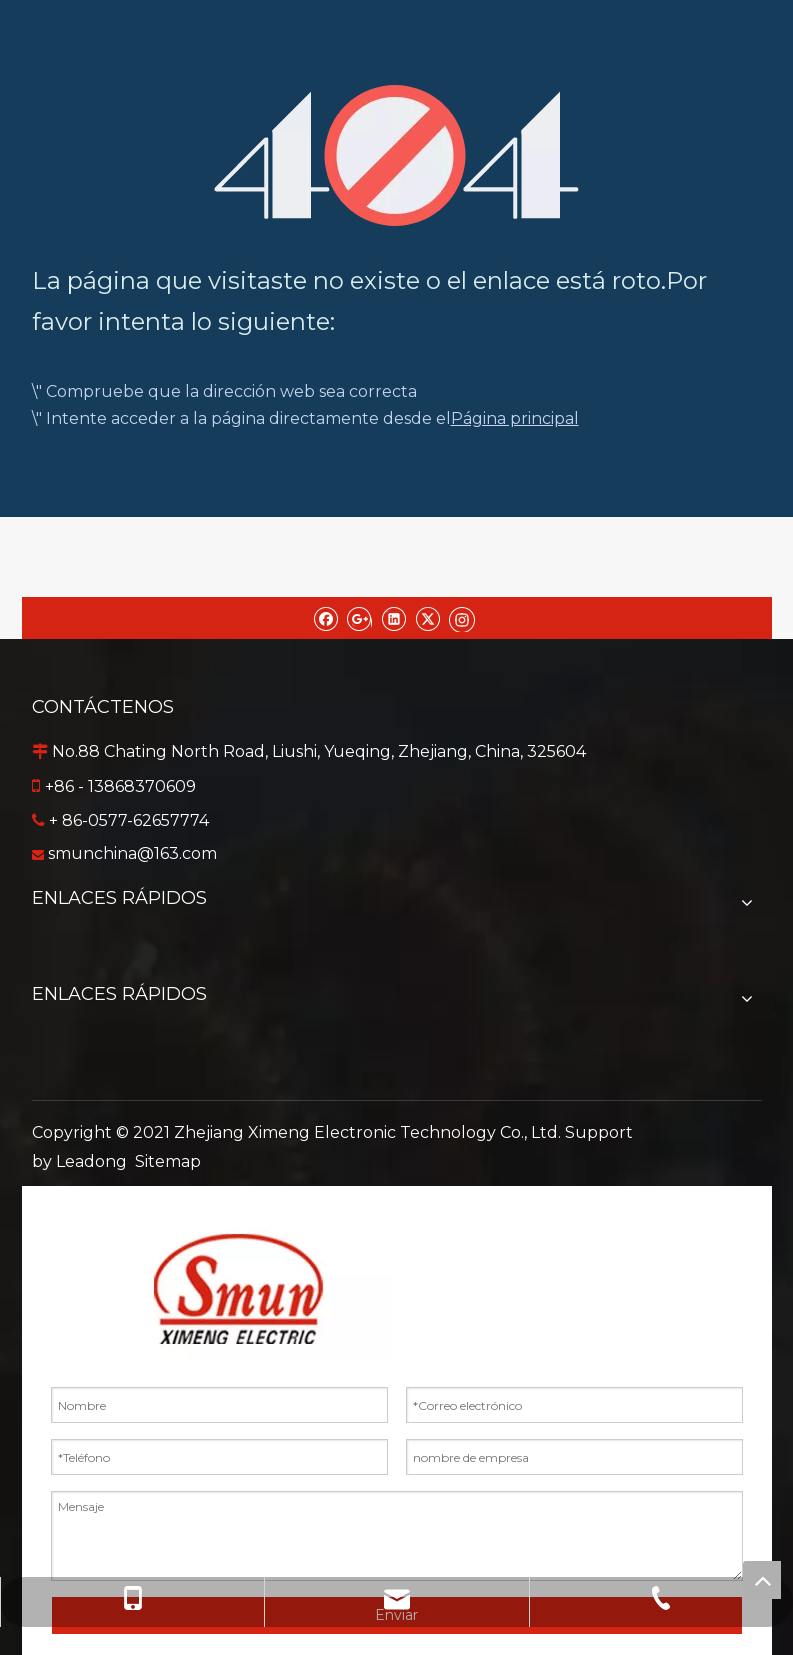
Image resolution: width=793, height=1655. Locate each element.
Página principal (515, 418)
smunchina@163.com (132, 853)
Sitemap (168, 1161)
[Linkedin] (393, 618)
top (762, 1580)
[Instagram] (462, 618)
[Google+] (359, 618)
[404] (396, 155)
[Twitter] (427, 618)
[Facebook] (325, 618)
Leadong (91, 1161)
